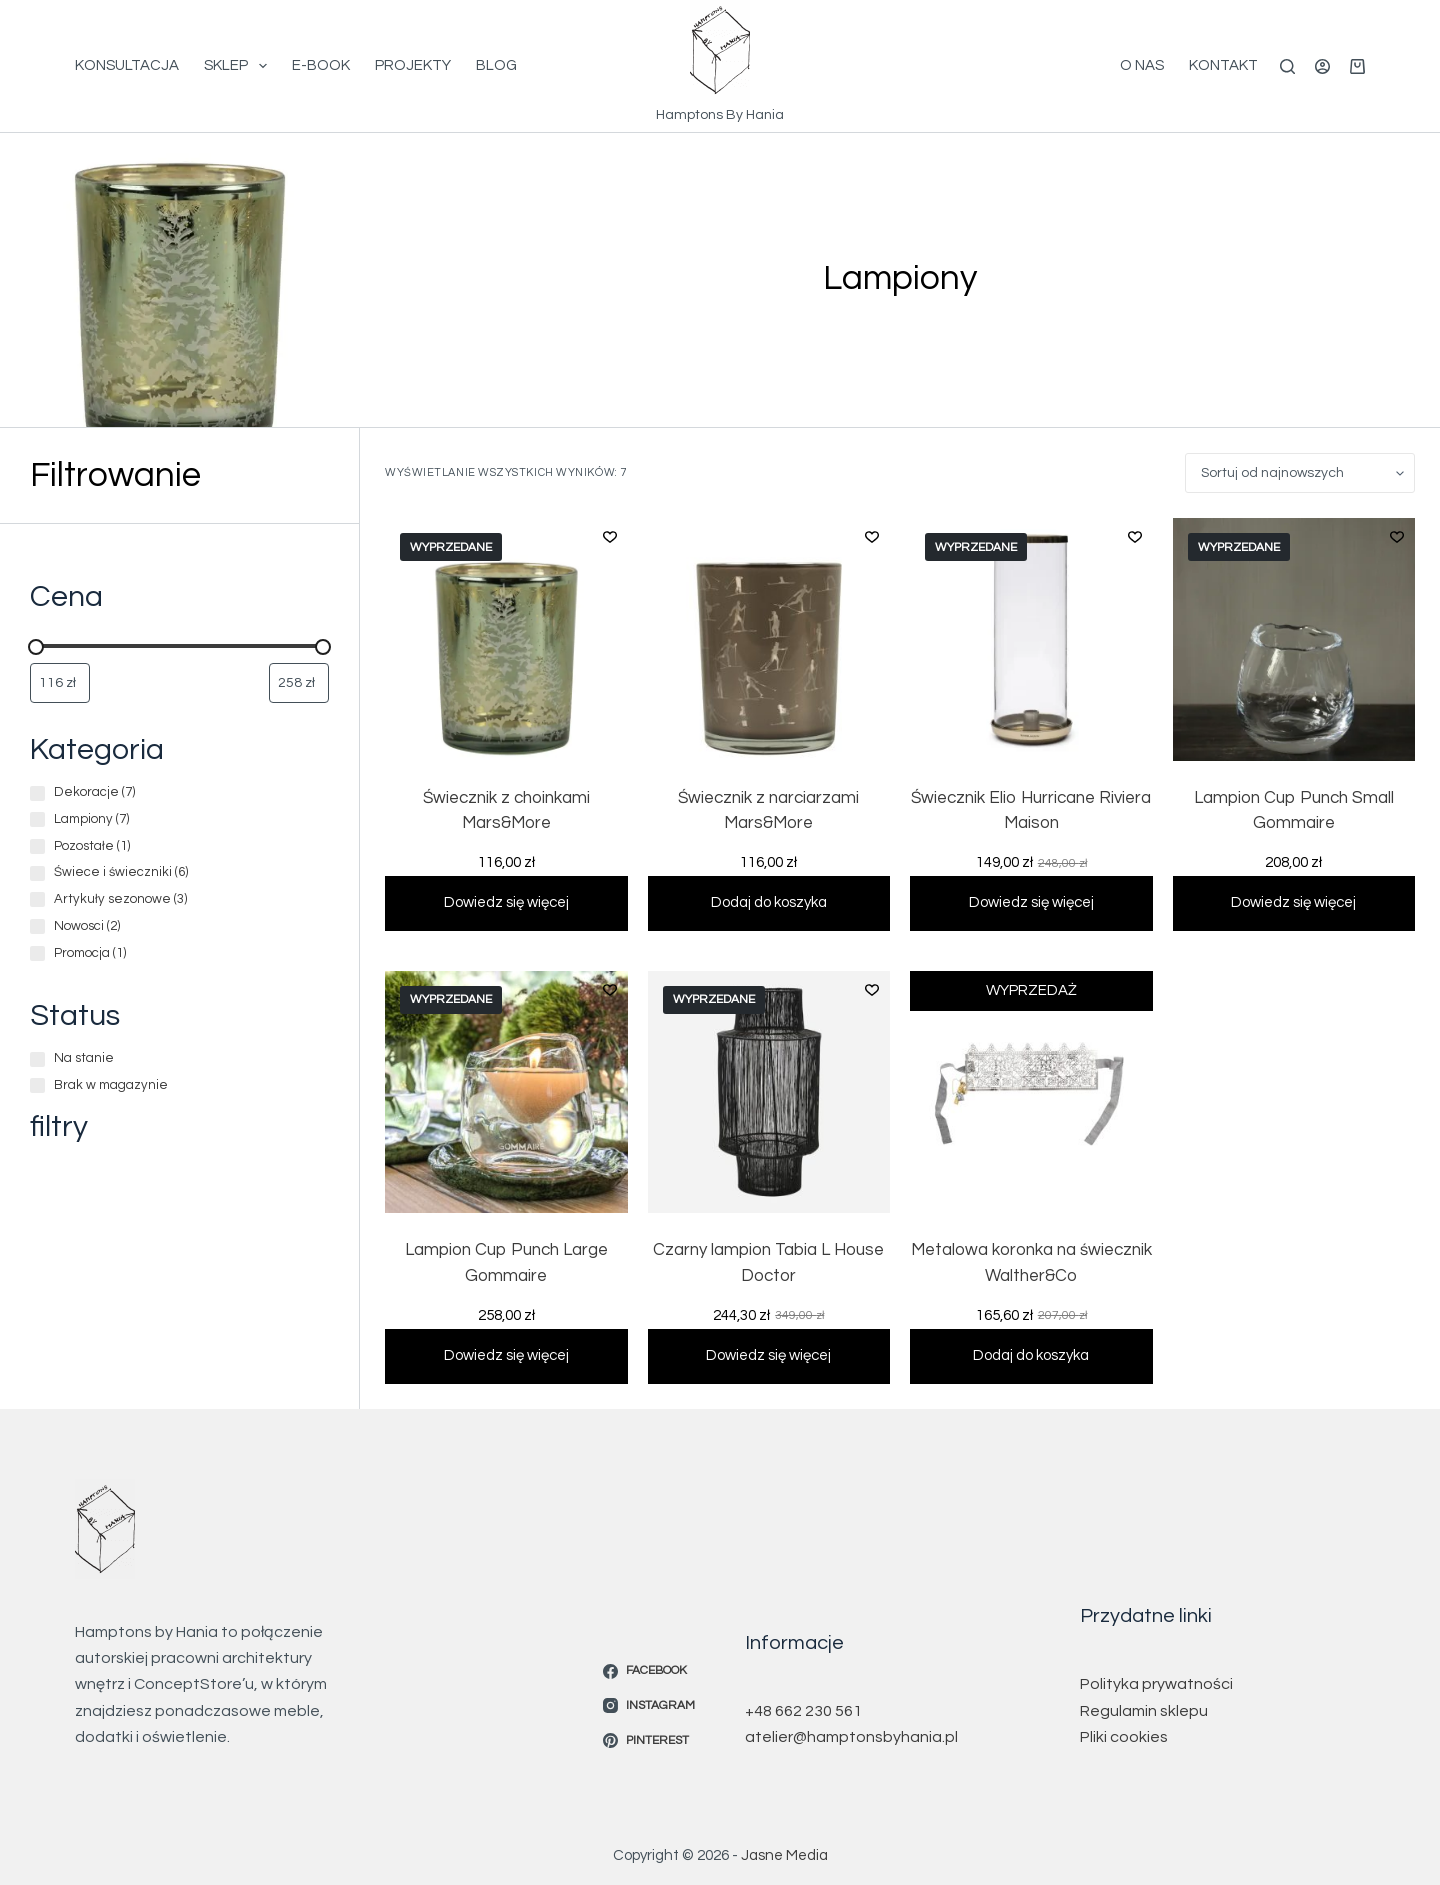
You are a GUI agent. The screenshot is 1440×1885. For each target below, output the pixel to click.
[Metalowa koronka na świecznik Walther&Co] (1031, 1090)
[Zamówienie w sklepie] (1300, 473)
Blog (496, 65)
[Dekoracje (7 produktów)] (37, 793)
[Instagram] (649, 1701)
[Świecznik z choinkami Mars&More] (506, 639)
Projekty (413, 65)
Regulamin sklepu (1144, 1706)
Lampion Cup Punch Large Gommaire (506, 1261)
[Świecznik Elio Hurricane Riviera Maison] (1031, 639)
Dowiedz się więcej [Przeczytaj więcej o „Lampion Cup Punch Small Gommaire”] (1293, 900)
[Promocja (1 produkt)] (37, 953)
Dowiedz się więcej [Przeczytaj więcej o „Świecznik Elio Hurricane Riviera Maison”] (1031, 900)
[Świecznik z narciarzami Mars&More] (769, 639)
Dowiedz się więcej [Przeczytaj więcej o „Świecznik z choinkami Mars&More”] (506, 900)
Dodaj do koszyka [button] (769, 900)
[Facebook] (649, 1666)
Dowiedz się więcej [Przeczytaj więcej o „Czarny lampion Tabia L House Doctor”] (768, 1350)
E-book (321, 65)
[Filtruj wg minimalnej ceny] (60, 683)
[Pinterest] (649, 1736)
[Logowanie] (1322, 66)
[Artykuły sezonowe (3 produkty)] (37, 899)
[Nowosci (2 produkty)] (37, 926)
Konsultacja (127, 65)
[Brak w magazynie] (37, 1085)
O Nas (1142, 65)
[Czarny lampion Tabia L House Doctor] (769, 1090)
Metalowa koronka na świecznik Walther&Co (1031, 1261)
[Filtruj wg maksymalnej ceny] (299, 683)
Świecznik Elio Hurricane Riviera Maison (1031, 811)
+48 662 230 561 (803, 1706)
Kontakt (1223, 65)
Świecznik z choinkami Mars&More (506, 811)
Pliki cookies (1124, 1732)
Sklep (239, 66)
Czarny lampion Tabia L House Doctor (768, 1261)
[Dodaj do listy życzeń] (610, 536)
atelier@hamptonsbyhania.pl (851, 1732)
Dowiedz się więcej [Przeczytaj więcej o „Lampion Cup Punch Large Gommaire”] (506, 1350)
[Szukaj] (1287, 66)
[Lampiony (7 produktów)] (37, 819)
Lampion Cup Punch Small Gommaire (1294, 811)
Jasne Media (784, 1850)
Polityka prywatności (1156, 1680)
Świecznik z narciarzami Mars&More (768, 811)
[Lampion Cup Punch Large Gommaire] (506, 1090)
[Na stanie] (37, 1059)
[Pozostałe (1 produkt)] (37, 846)
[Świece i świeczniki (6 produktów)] (37, 873)
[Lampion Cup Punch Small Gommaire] (1294, 639)
